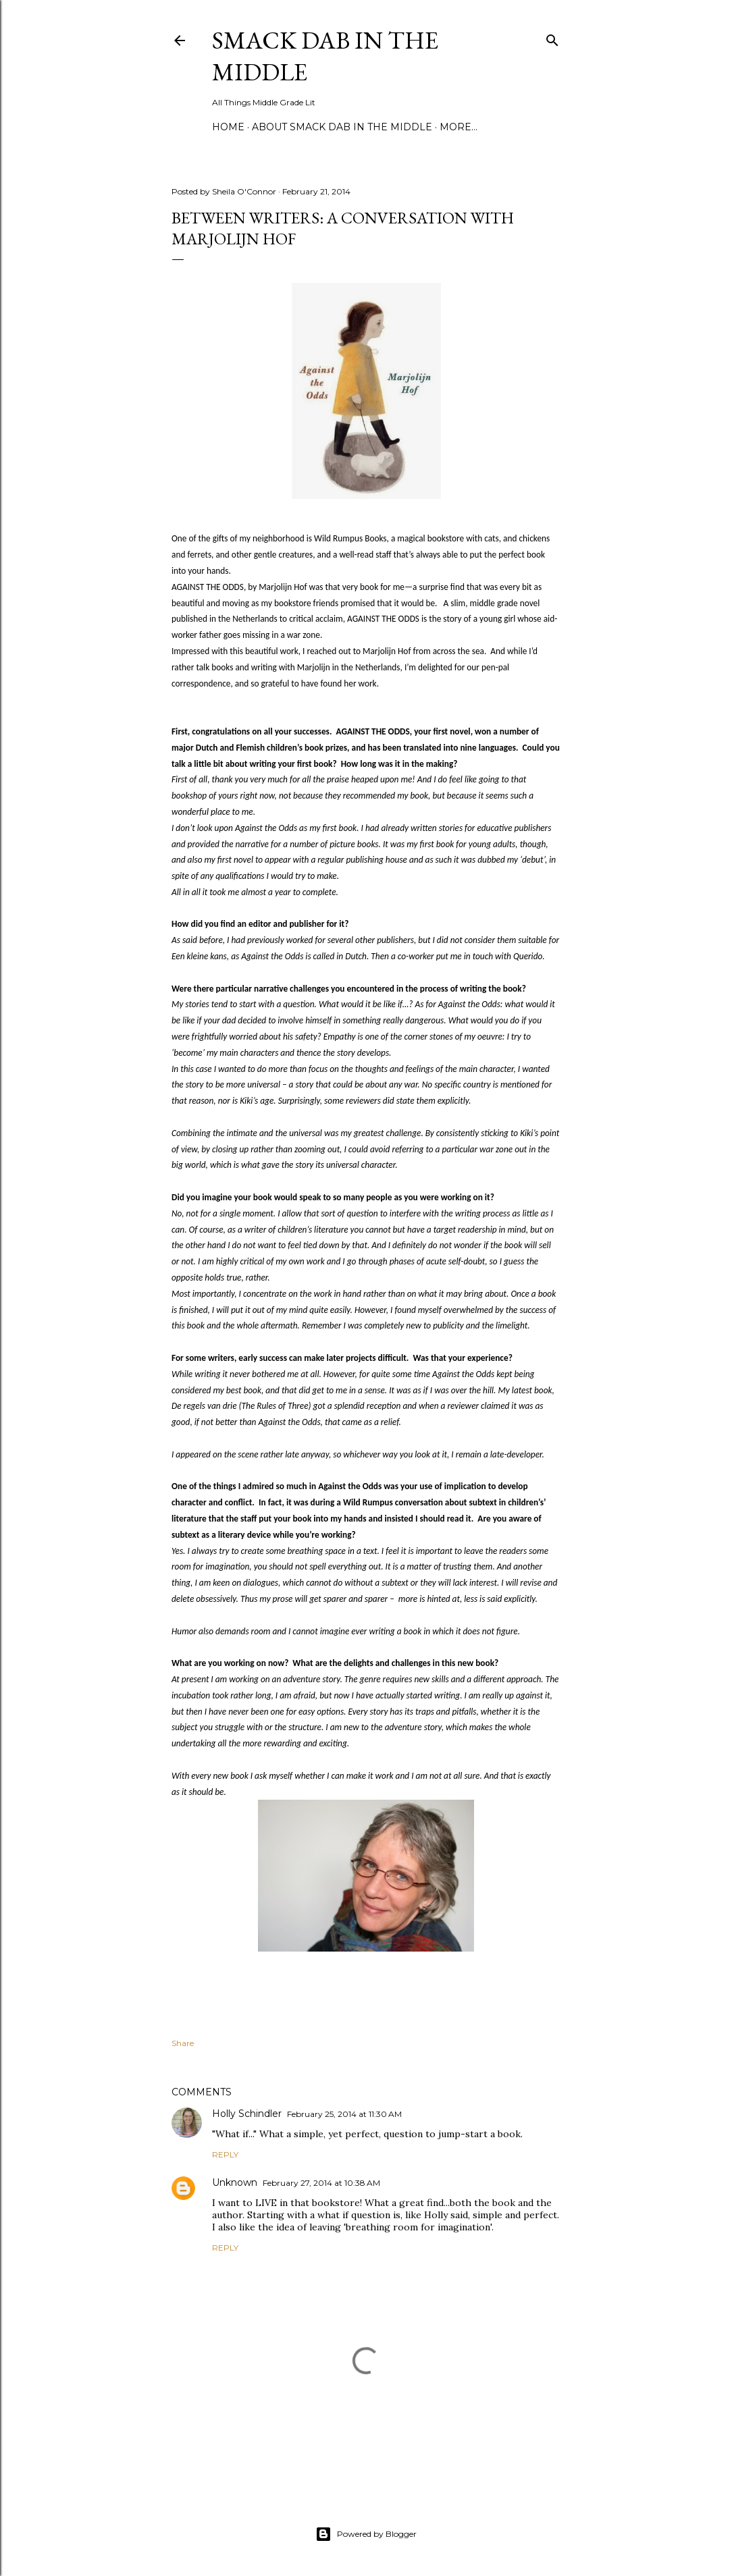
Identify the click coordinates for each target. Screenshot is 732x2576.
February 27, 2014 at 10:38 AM (321, 2183)
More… (458, 127)
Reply (225, 2154)
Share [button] (183, 2043)
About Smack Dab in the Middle (342, 127)
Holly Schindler (247, 2114)
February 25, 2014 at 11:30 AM (344, 2114)
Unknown (234, 2182)
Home (228, 127)
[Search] (552, 37)
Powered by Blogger (366, 2534)
